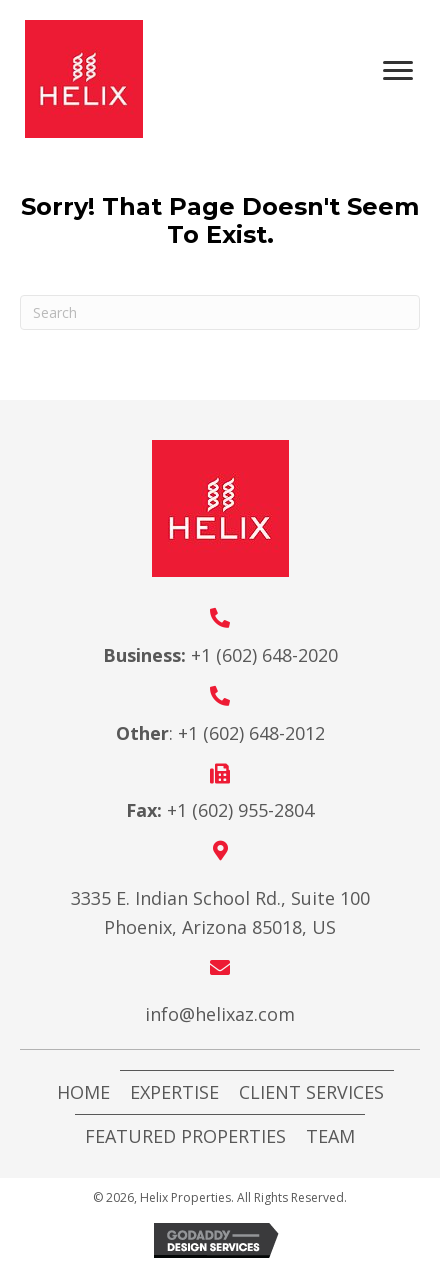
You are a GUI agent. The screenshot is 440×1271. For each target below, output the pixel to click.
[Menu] (405, 71)
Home (83, 1092)
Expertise (174, 1092)
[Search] (220, 312)
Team (330, 1136)
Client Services (311, 1092)
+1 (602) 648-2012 (251, 733)
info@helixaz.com (220, 1014)
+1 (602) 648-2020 (264, 655)
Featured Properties (185, 1136)
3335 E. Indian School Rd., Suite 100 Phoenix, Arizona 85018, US (220, 912)
